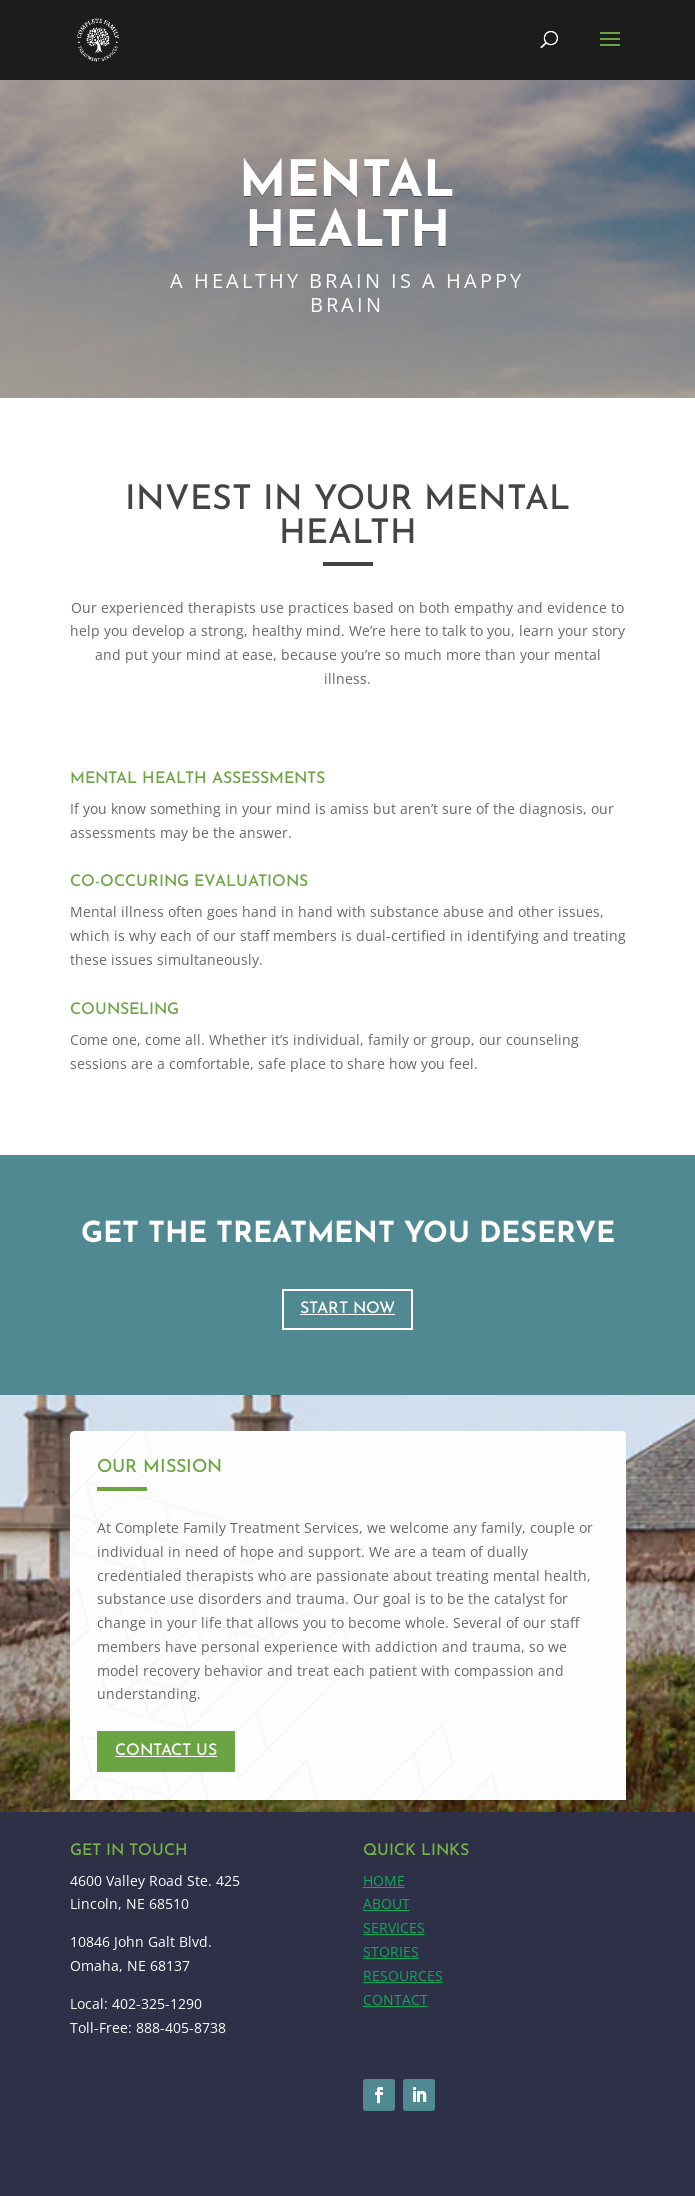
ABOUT (386, 1903)
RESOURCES (403, 1975)
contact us (166, 1751)
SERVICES (394, 1927)
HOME (384, 1880)
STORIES (391, 1951)
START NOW (347, 1309)
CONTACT (395, 1999)
